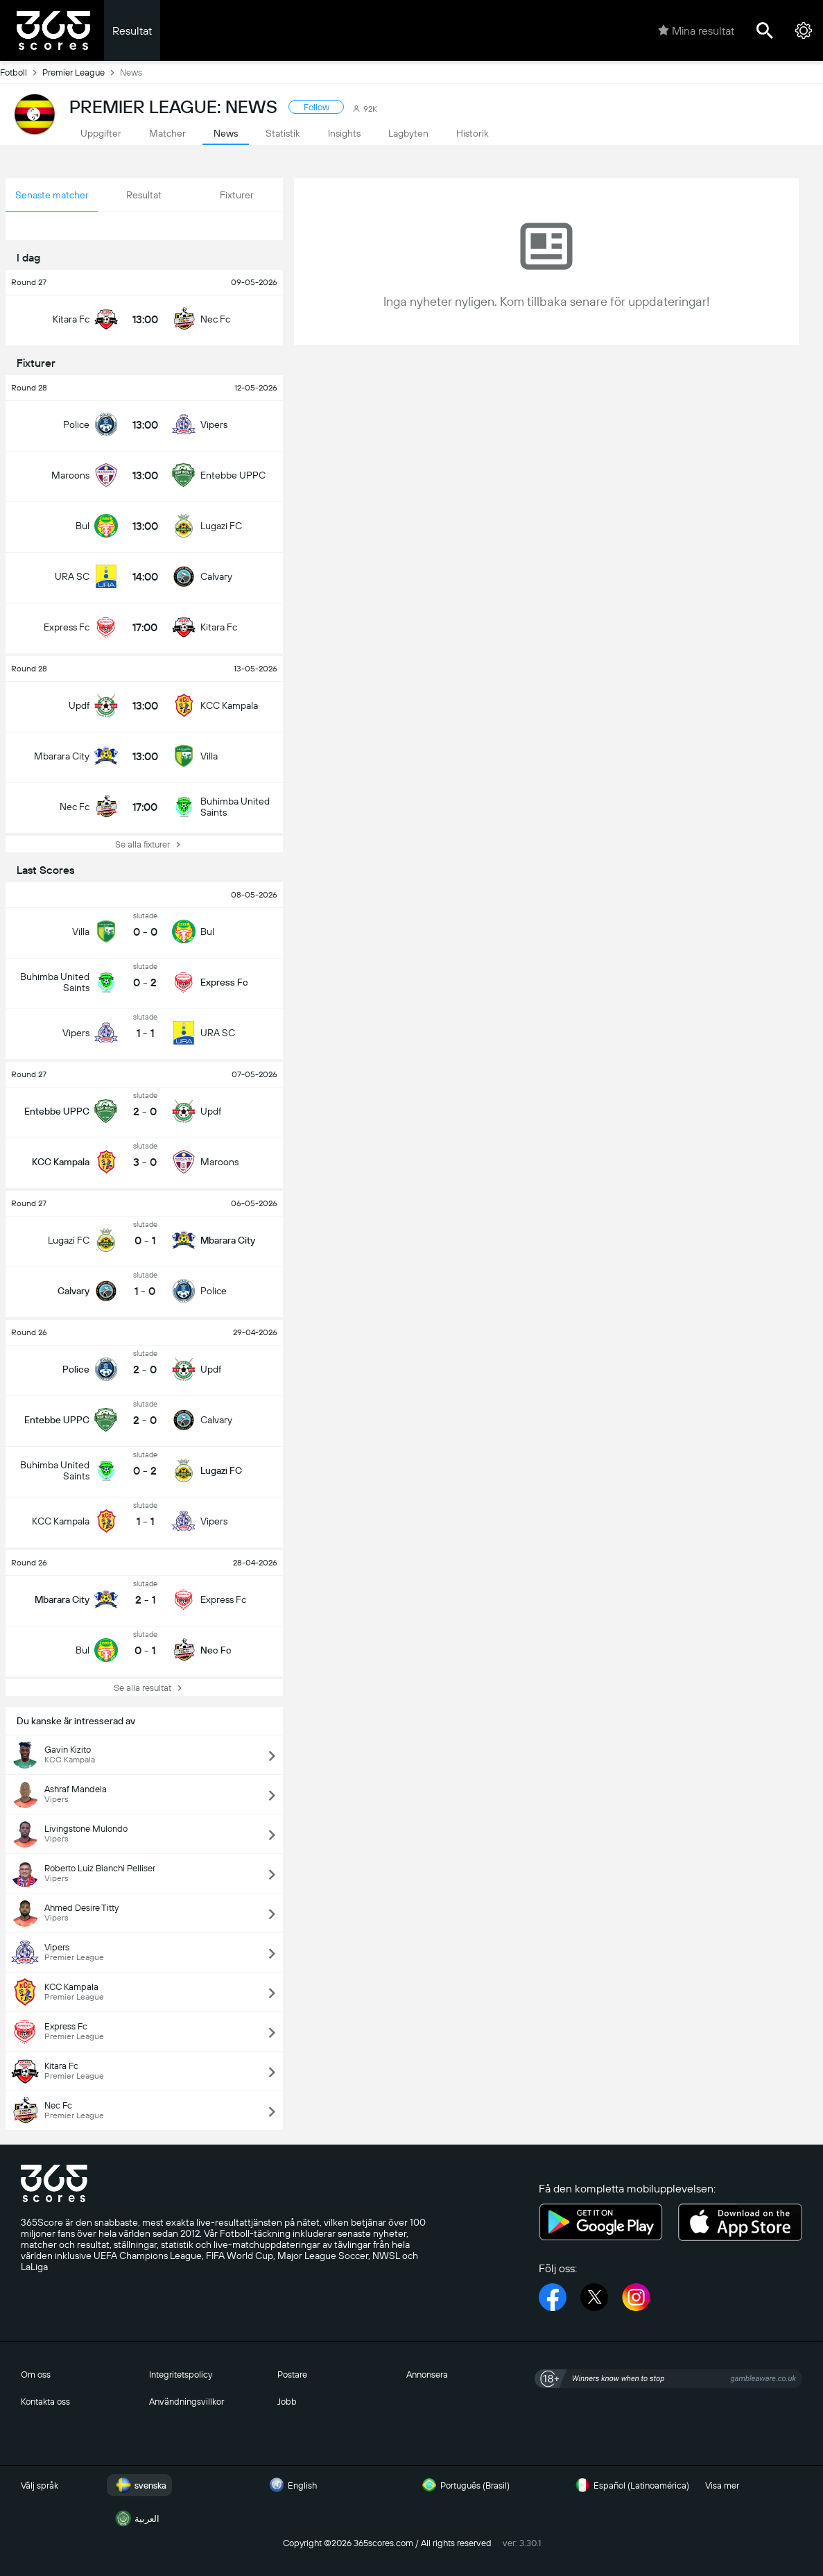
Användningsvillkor (186, 2401)
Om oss (36, 2374)
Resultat (132, 30)
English (291, 2485)
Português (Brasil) (464, 2485)
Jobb (287, 2401)
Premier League (81, 72)
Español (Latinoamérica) (630, 2485)
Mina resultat (696, 30)
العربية (135, 2518)
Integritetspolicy (180, 2374)
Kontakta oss (45, 2401)
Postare (292, 2374)
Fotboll (21, 72)
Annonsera (427, 2374)
